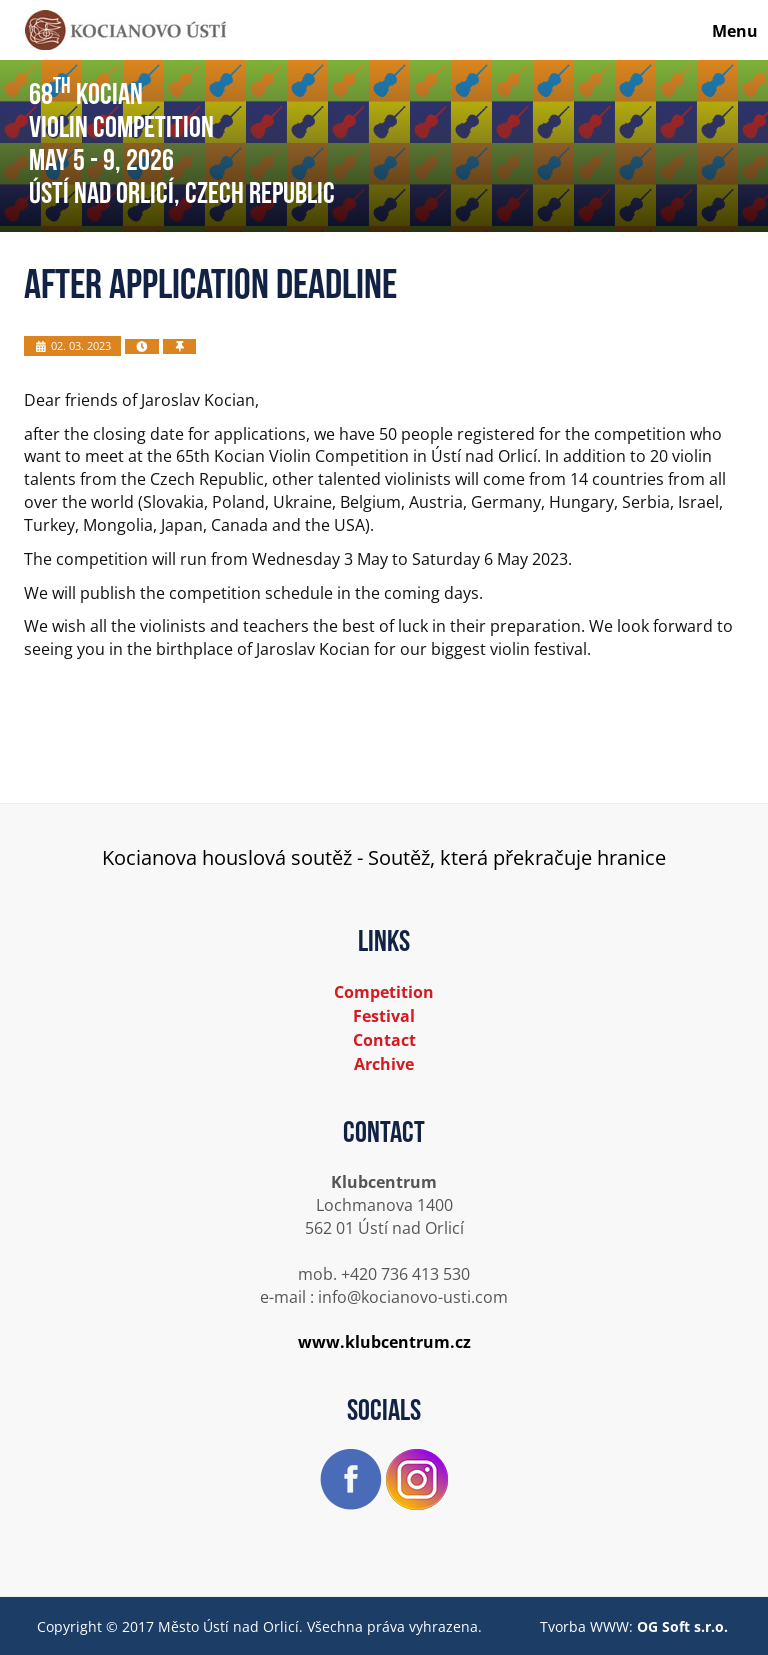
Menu (735, 31)
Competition (384, 992)
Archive (384, 1064)
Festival (384, 1016)
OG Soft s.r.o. (682, 1626)
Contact (384, 1040)
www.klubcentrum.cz (384, 1342)
